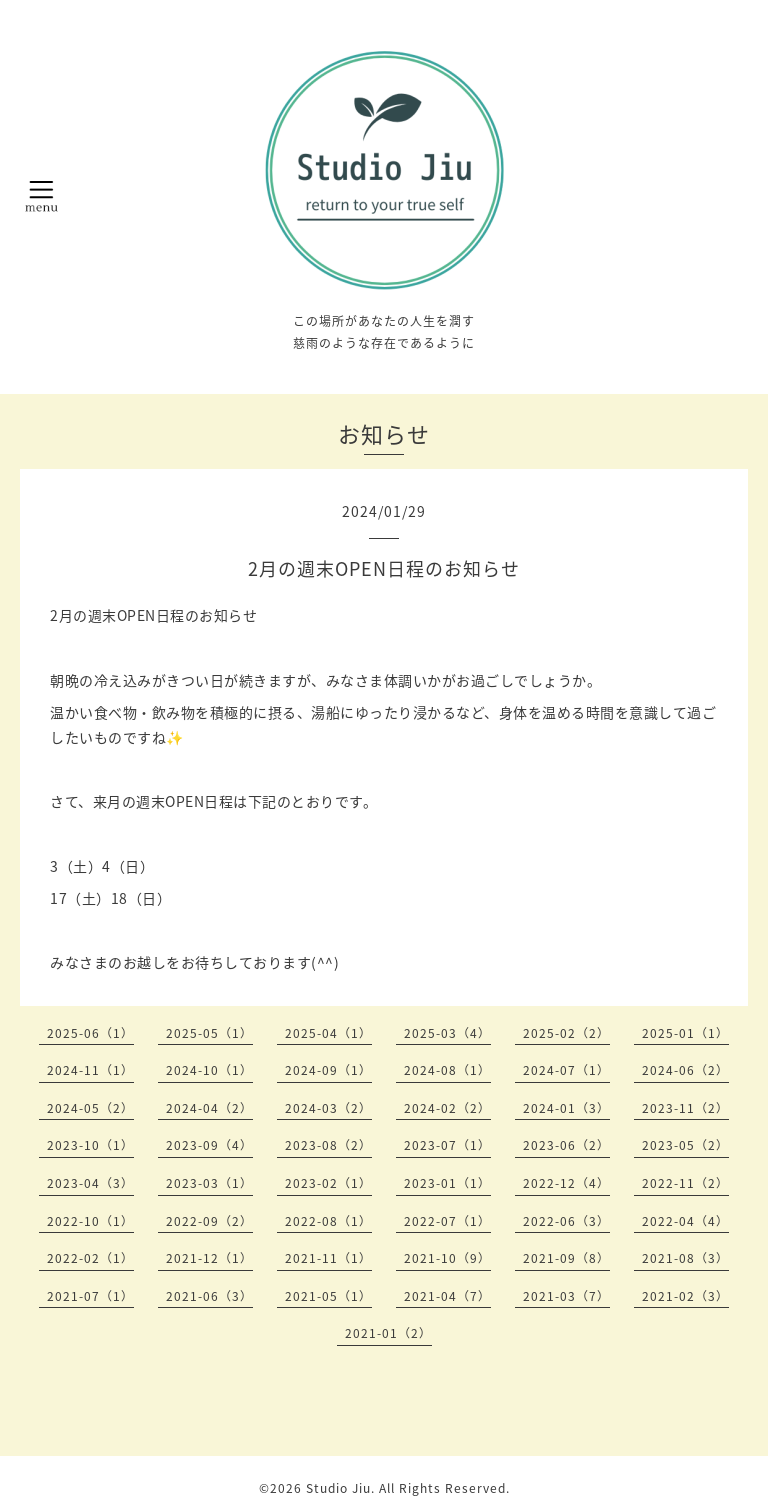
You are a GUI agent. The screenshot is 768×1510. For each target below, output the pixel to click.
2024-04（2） (209, 1108)
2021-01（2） (388, 1333)
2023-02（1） (328, 1183)
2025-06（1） (90, 1033)
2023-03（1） (209, 1183)
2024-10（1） (209, 1070)
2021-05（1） (328, 1296)
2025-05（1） (209, 1033)
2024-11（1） (90, 1070)
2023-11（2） (685, 1108)
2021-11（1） (328, 1258)
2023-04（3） (90, 1183)
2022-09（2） (209, 1221)
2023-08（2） (328, 1145)
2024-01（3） (566, 1108)
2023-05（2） (685, 1145)
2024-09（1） (328, 1070)
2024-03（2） (328, 1108)
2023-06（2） (566, 1145)
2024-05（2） (90, 1108)
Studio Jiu (338, 1488)
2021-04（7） (447, 1296)
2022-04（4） (685, 1221)
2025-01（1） (685, 1033)
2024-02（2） (447, 1108)
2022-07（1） (447, 1221)
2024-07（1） (566, 1070)
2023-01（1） (447, 1183)
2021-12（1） (209, 1258)
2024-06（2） (685, 1070)
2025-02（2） (566, 1033)
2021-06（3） (209, 1296)
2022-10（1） (90, 1221)
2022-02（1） (90, 1258)
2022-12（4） (566, 1183)
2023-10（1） (90, 1145)
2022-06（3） (566, 1221)
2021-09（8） (566, 1258)
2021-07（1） (90, 1296)
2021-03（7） (566, 1296)
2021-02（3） (685, 1296)
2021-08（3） (685, 1258)
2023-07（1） (447, 1145)
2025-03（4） (447, 1033)
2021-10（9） (447, 1258)
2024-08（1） (447, 1070)
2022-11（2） (685, 1183)
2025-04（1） (328, 1033)
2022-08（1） (328, 1221)
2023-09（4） (209, 1145)
